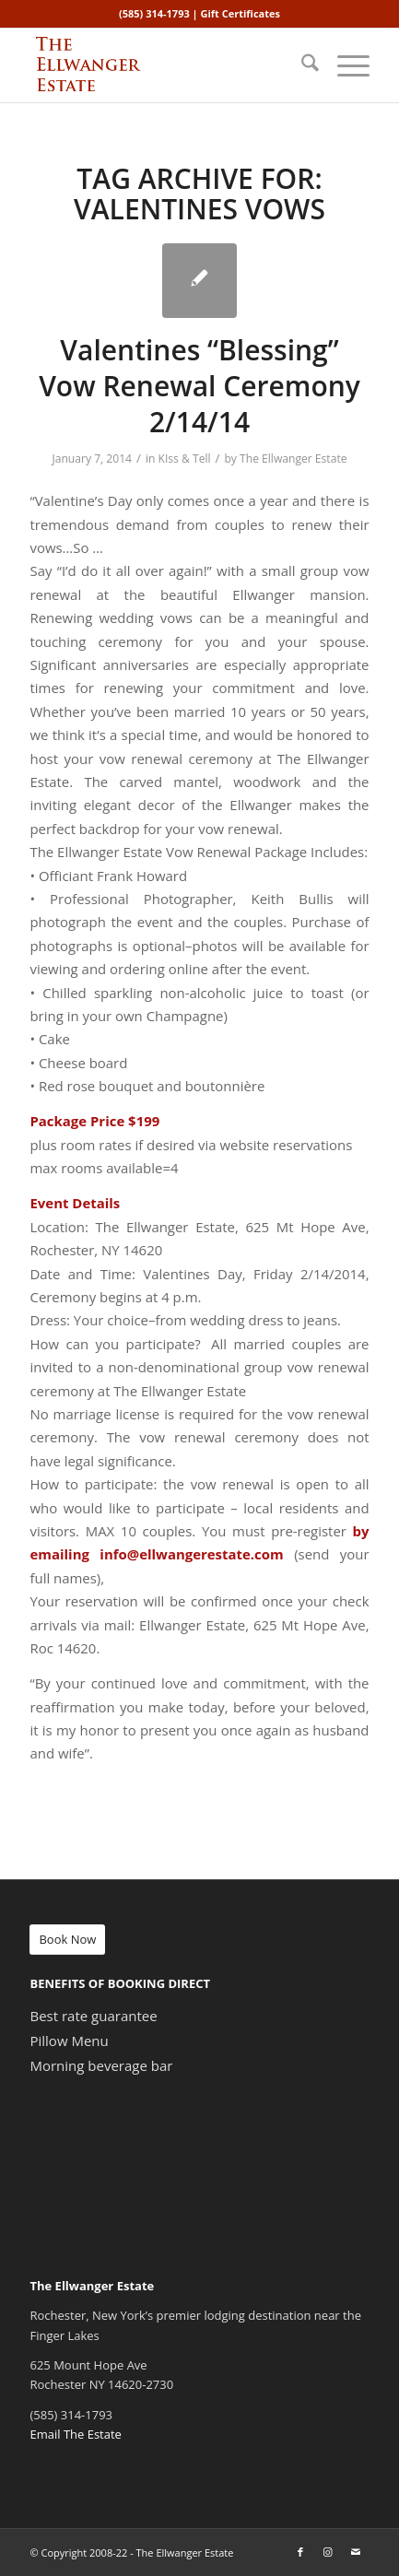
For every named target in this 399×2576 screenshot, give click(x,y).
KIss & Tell (184, 458)
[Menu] (344, 65)
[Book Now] (67, 1939)
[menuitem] (301, 65)
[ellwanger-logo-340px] (164, 65)
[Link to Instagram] (328, 2552)
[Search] (301, 65)
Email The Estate (75, 2434)
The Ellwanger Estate (293, 458)
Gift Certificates (241, 13)
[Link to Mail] (356, 2552)
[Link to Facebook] (300, 2552)
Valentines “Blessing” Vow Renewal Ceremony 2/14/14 (199, 386)
